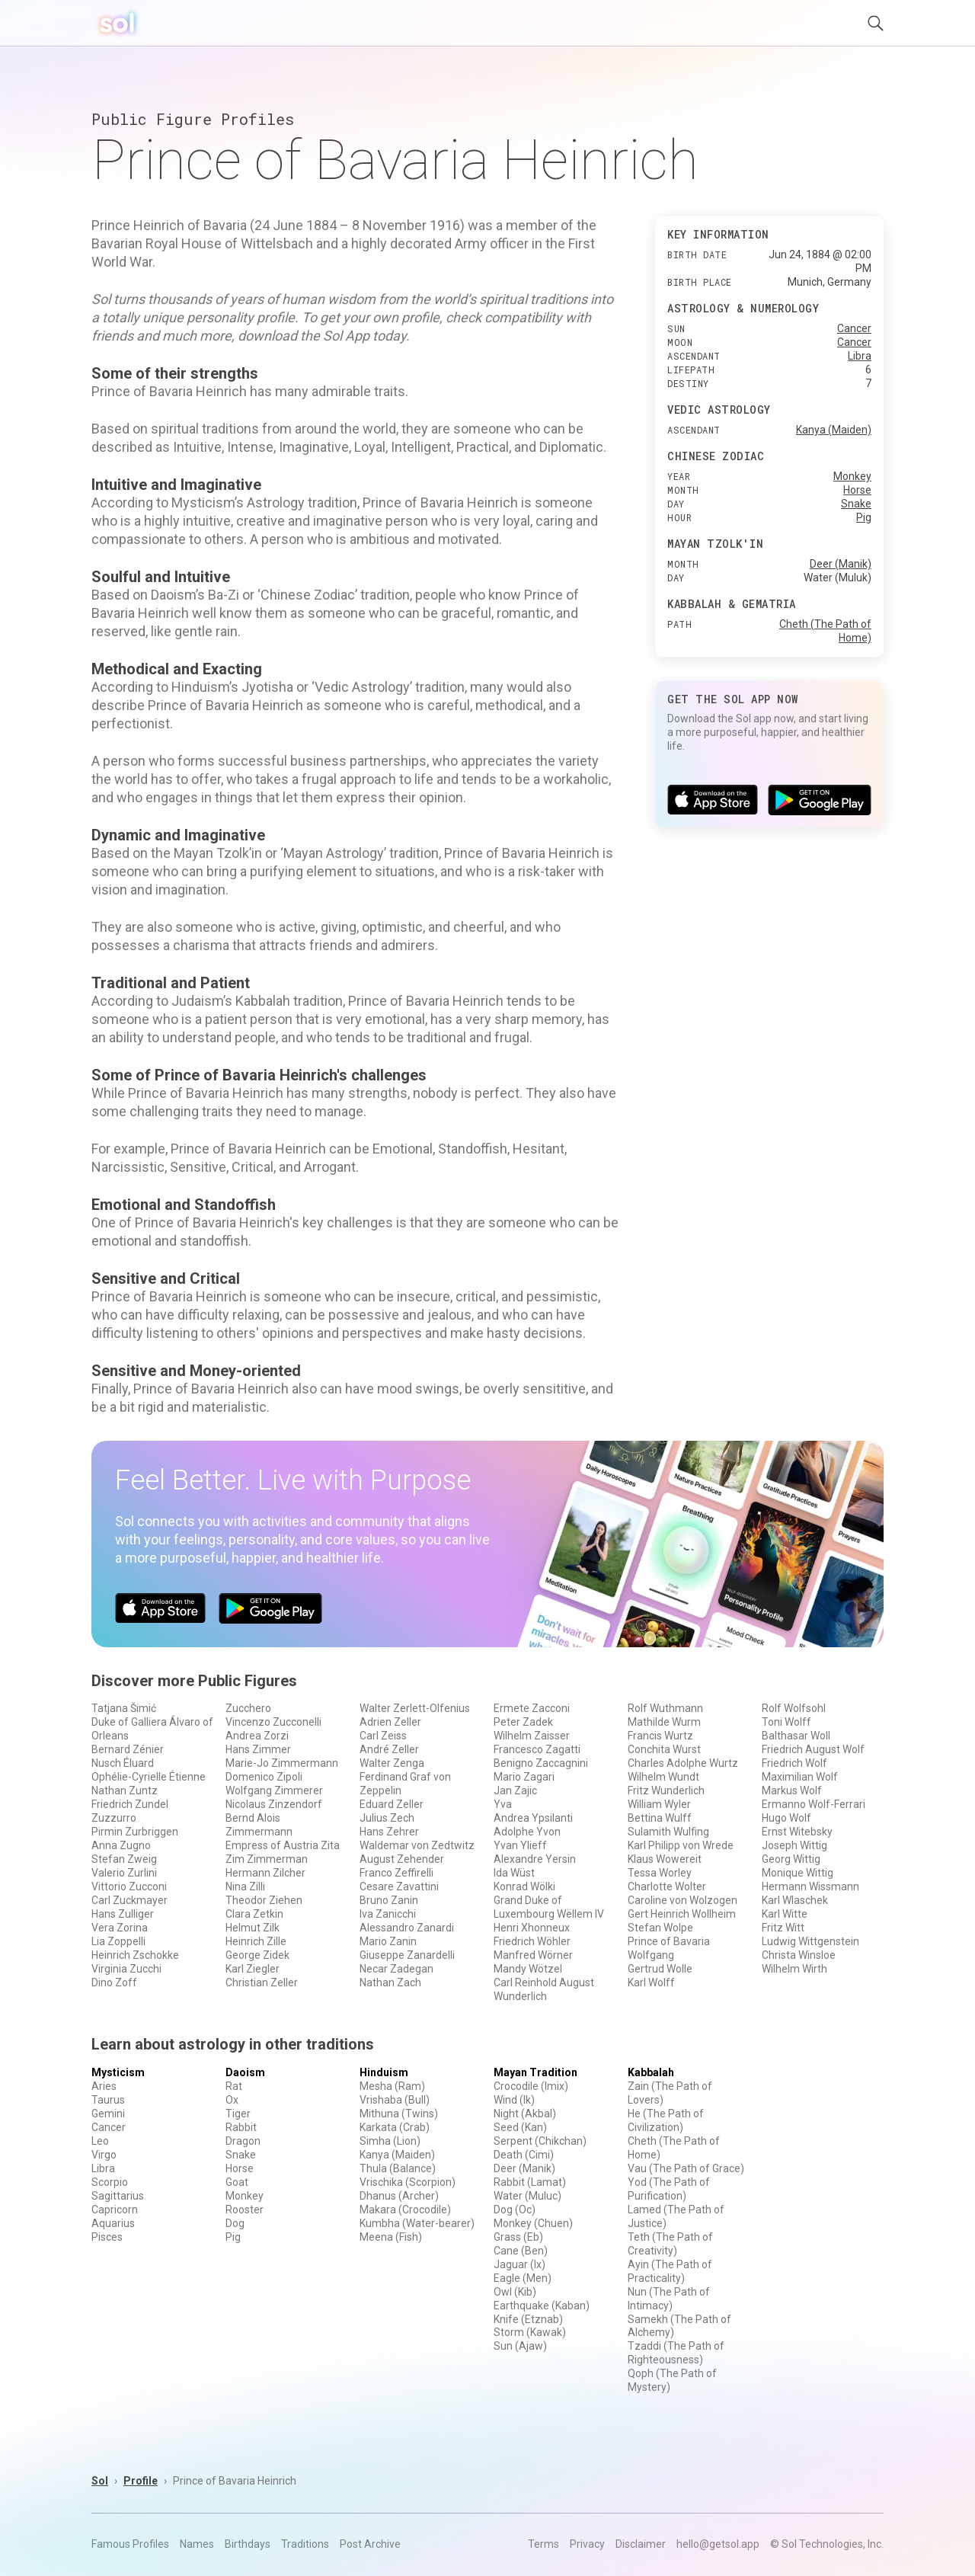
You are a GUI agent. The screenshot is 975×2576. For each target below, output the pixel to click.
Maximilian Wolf (800, 1777)
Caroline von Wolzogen (682, 1900)
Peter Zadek (523, 1722)
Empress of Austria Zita (282, 1845)
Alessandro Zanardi (407, 1928)
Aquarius (113, 2223)
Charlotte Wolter (667, 1886)
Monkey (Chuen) (533, 2223)
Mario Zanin (388, 1941)
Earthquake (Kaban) (542, 2305)
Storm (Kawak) (530, 2332)
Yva (503, 1804)
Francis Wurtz (660, 1736)
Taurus (108, 2100)
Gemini (108, 2113)
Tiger (238, 2113)
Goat (236, 2182)
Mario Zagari (524, 1777)
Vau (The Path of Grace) (686, 2168)
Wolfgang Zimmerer (274, 1790)
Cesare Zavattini (399, 1886)
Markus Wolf (792, 1790)
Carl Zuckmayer (129, 1900)
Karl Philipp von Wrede (681, 1845)
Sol (99, 2481)
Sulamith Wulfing (668, 1832)
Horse (857, 490)
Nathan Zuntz (124, 1790)
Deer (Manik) (840, 564)
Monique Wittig (797, 1873)
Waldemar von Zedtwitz (417, 1845)
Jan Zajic (515, 1790)
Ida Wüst (514, 1873)
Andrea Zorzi (257, 1736)
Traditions (305, 2544)
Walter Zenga (392, 1763)
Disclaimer (640, 2544)
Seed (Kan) (520, 2127)
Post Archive (370, 2544)
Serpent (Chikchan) (540, 2141)
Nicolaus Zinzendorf (273, 1804)
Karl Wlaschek (795, 1900)
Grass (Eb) (518, 2237)
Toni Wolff (786, 1722)
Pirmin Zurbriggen (134, 1832)
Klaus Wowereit (665, 1859)
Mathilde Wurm (664, 1722)
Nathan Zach (390, 1982)
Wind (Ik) (514, 2100)
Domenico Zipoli (263, 1777)
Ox (231, 2100)
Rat (233, 2086)
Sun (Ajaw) (520, 2346)
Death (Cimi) (524, 2155)
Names (197, 2544)
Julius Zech (387, 1818)
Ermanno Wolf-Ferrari (813, 1804)
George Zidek (257, 1955)
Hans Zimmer (258, 1749)
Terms (543, 2544)
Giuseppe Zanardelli (407, 1955)
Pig (863, 517)
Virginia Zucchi (126, 1969)
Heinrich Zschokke (135, 1955)
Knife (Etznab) (528, 2319)
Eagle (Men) (522, 2278)
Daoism (245, 2072)
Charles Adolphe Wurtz (683, 1763)
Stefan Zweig (124, 1859)
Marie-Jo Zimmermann (281, 1763)
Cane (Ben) (521, 2251)
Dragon (243, 2141)
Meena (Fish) (391, 2237)
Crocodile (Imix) (531, 2086)
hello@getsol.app (717, 2544)
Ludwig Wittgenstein (810, 1941)
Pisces (107, 2237)
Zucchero (248, 1708)
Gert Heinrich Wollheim (682, 1914)
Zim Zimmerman (266, 1859)
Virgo (104, 2155)
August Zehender (402, 1859)
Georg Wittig (791, 1859)
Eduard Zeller (392, 1804)
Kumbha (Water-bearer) (417, 2223)
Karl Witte (784, 1914)
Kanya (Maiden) (833, 430)
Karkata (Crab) (395, 2127)
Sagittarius (117, 2196)
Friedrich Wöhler (532, 1941)
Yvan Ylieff (520, 1845)
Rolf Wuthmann (665, 1708)
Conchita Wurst (664, 1749)
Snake (856, 504)
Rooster (244, 2209)
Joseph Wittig (794, 1845)
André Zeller (389, 1749)
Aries (104, 2086)
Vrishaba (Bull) (395, 2100)
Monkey (852, 476)
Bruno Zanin (389, 1900)
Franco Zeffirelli (396, 1873)
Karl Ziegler (252, 1969)
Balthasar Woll (796, 1736)
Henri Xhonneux (532, 1928)
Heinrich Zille (255, 1941)
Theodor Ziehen (263, 1900)
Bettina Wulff (660, 1818)
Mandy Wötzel (528, 1969)
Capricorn (114, 2209)
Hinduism (384, 2072)
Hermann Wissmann (810, 1886)
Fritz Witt (783, 1928)
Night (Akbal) (525, 2113)
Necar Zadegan (396, 1969)
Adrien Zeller (390, 1722)
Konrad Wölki (524, 1886)
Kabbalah (651, 2072)
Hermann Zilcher (265, 1873)
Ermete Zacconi (532, 1708)
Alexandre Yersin (535, 1859)
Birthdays (247, 2544)
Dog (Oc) (514, 2209)
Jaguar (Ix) (519, 2264)
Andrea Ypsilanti (533, 1818)
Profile (140, 2481)
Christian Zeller (261, 1982)
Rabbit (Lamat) (530, 2182)
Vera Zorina (119, 1928)
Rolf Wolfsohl (794, 1708)
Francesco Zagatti (537, 1749)
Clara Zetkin (254, 1914)
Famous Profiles (130, 2544)
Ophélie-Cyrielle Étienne (148, 1777)
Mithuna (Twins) (399, 2113)
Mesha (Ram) (392, 2086)
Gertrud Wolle (660, 1969)
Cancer (854, 328)
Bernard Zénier (127, 1749)
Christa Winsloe (799, 1955)
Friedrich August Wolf (813, 1749)
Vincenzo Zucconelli (273, 1722)
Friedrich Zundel (129, 1804)
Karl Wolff (651, 1982)
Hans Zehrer (389, 1832)
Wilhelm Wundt (663, 1777)
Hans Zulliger (122, 1914)
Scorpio (109, 2182)
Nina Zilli (245, 1886)
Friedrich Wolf (794, 1763)
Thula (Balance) (398, 2168)
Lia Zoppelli (118, 1941)
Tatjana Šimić (123, 1708)
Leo (100, 2141)
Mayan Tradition (535, 2072)
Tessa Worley (660, 1873)
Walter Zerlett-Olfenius (415, 1708)
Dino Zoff (114, 1982)
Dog (235, 2223)
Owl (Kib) (515, 2292)
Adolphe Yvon (527, 1832)
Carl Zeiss (383, 1736)
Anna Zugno (121, 1845)
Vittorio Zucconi (129, 1886)
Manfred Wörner (533, 1955)
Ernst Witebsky (797, 1832)
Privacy (587, 2544)
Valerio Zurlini (124, 1873)
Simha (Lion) (390, 2141)
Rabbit (241, 2127)
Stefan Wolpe (660, 1928)
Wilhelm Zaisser (532, 1736)
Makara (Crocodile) (405, 2209)
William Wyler (659, 1804)
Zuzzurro (113, 1818)
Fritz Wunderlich (666, 1790)
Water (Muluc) (527, 2196)
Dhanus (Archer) (399, 2196)
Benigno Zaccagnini (541, 1763)
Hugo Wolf (786, 1818)
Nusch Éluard (122, 1763)
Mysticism (118, 2072)
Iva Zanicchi (388, 1914)
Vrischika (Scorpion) (408, 2182)
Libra (859, 356)
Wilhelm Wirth (794, 1969)
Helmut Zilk (252, 1928)
